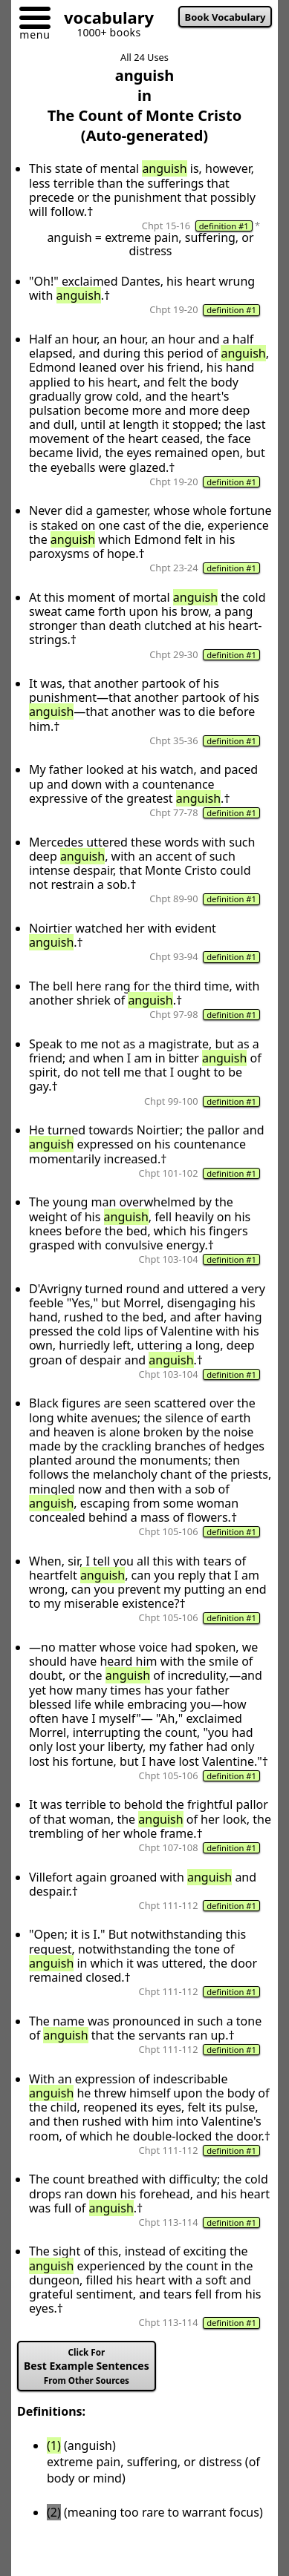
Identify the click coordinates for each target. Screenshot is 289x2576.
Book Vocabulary (225, 17)
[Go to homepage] (103, 19)
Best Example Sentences (86, 2366)
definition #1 (224, 225)
